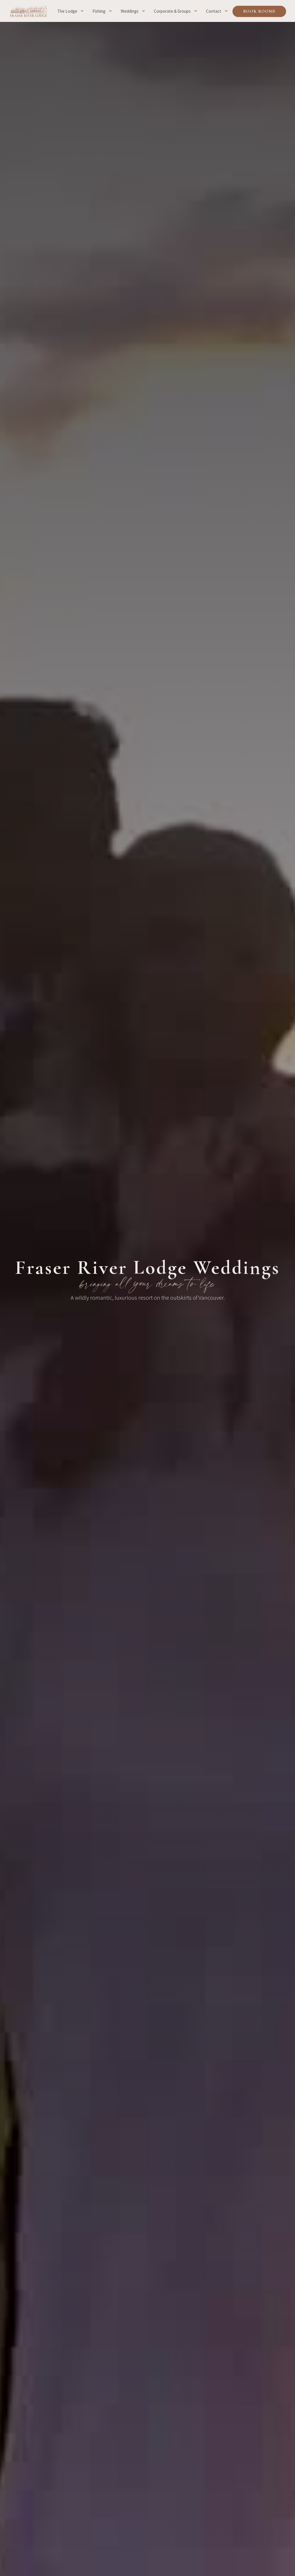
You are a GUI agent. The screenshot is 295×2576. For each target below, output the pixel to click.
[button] (71, 11)
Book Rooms (259, 11)
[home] (28, 10)
